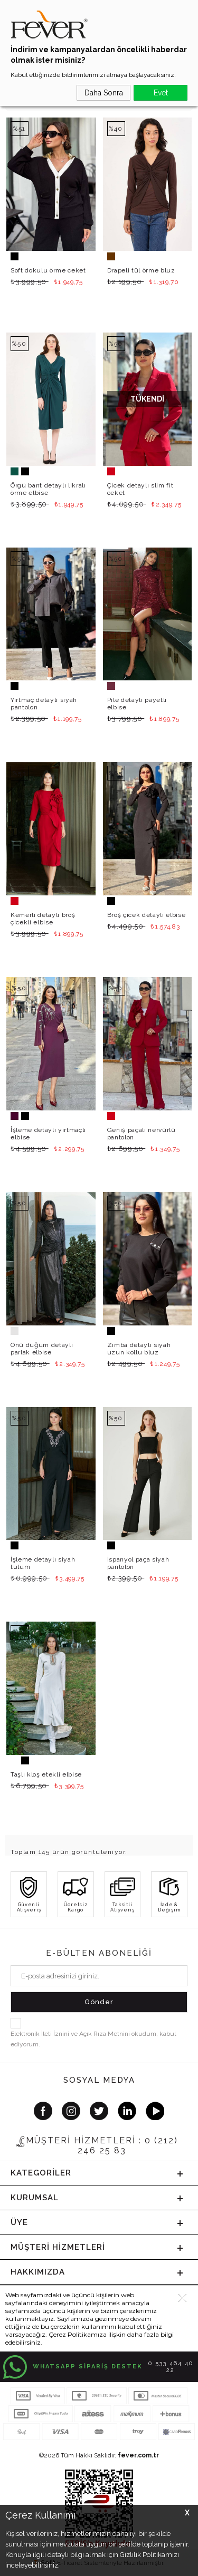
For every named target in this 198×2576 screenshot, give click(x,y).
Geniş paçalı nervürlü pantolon (141, 1133)
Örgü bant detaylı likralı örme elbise (48, 489)
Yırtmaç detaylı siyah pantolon (44, 703)
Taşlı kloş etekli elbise (46, 1774)
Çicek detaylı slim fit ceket (140, 489)
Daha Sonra (103, 93)
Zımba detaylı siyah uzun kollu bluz (139, 1348)
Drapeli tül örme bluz (141, 270)
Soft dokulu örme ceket (48, 270)
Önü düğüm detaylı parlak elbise (42, 1348)
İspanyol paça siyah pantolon (138, 1563)
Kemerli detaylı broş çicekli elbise (43, 918)
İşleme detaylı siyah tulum (43, 1563)
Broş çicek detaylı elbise (146, 915)
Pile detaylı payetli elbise (137, 703)
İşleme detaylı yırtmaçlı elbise (48, 1133)
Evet (161, 93)
